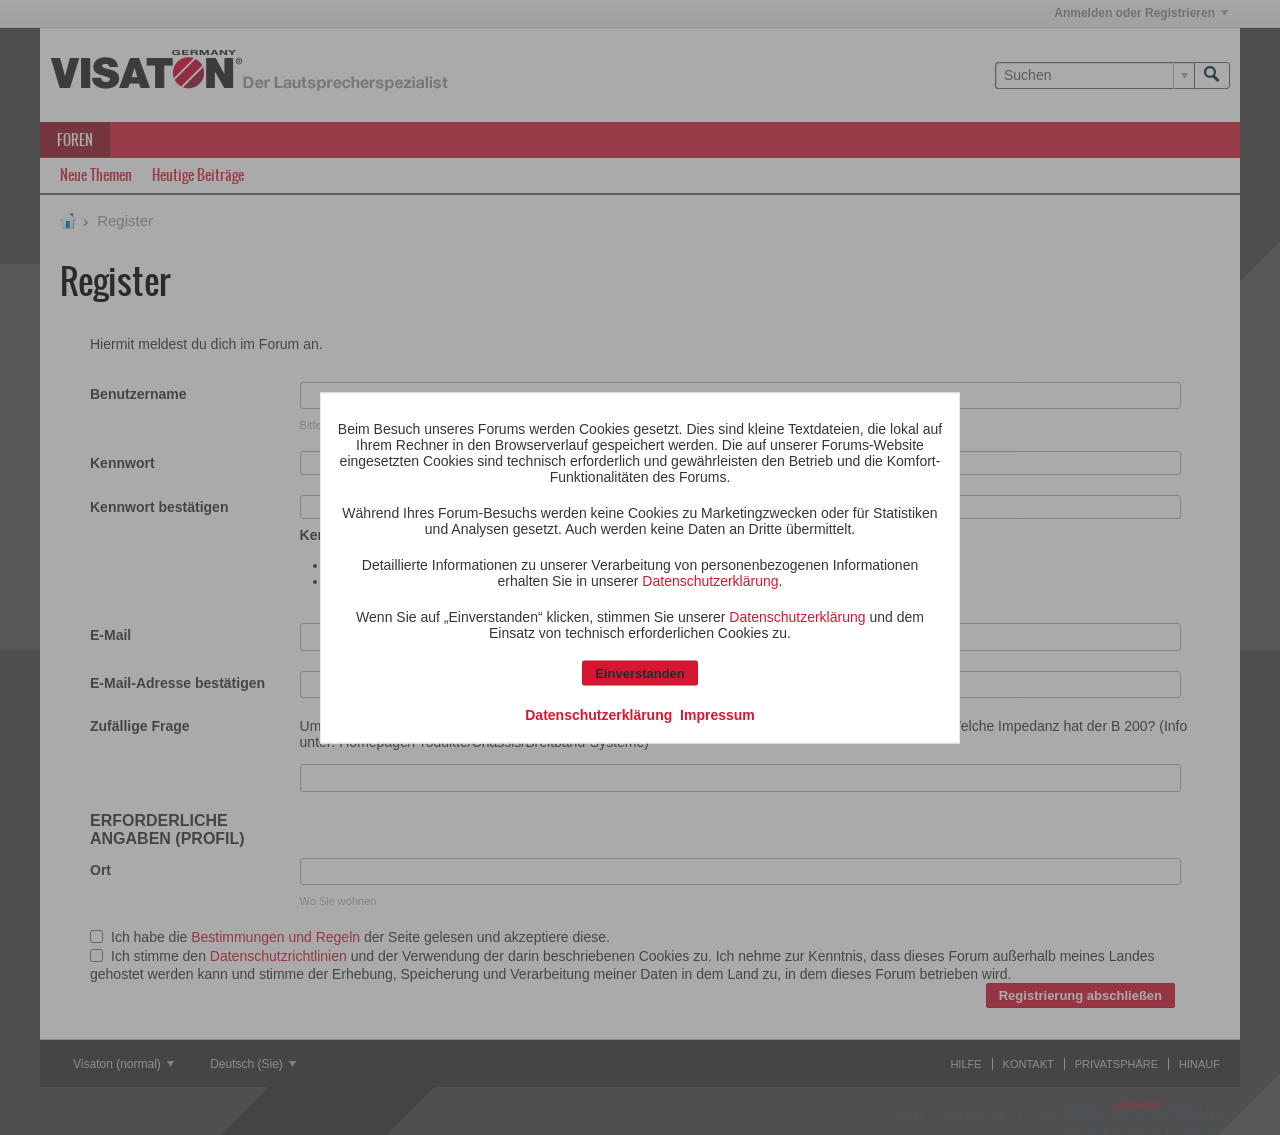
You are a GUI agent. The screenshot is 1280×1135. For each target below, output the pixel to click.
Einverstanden (640, 672)
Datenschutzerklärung (710, 580)
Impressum (717, 714)
